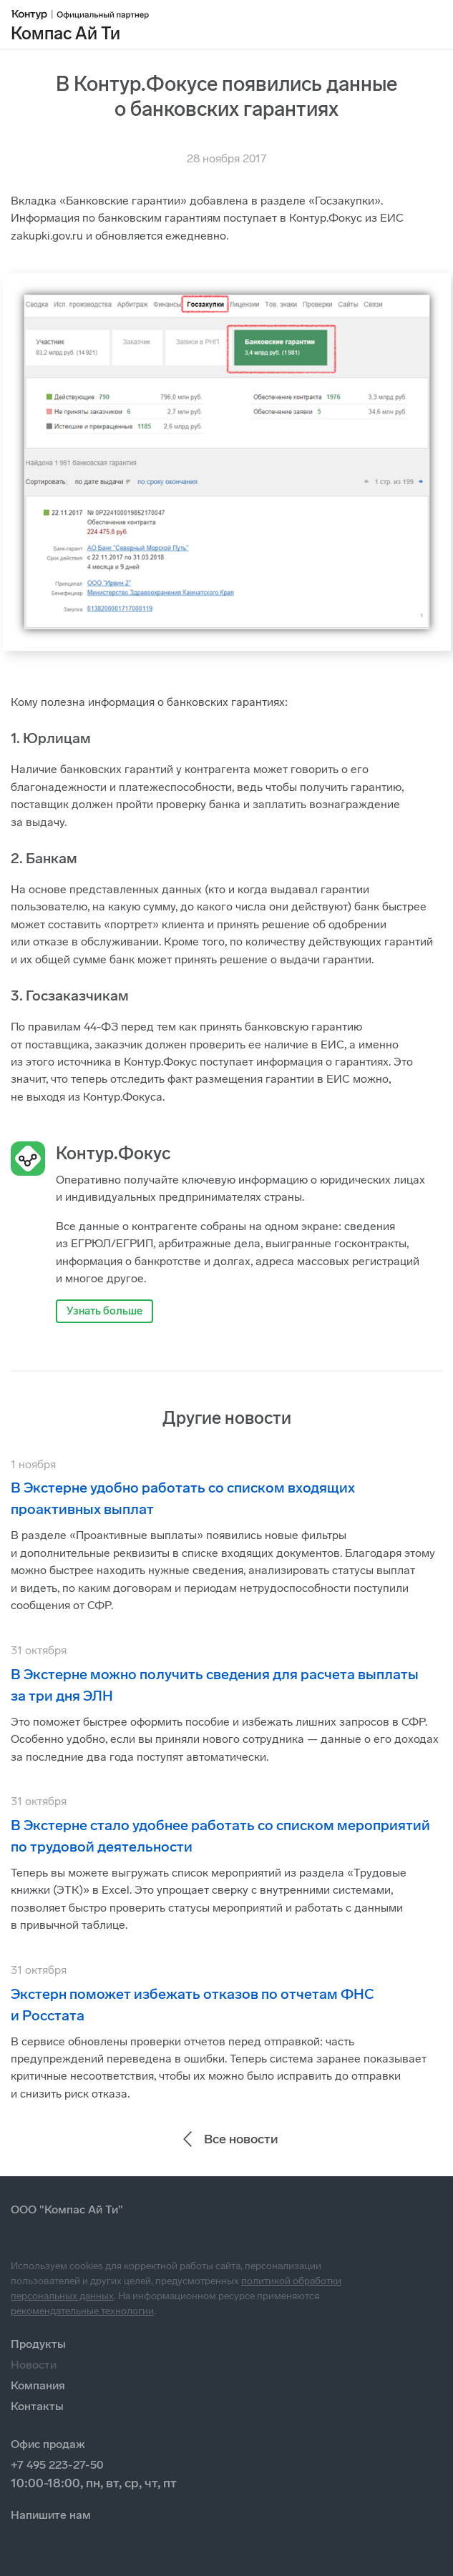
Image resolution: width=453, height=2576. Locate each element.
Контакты (37, 2406)
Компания (38, 2385)
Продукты (38, 2344)
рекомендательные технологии (82, 2311)
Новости (34, 2364)
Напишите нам (51, 2515)
